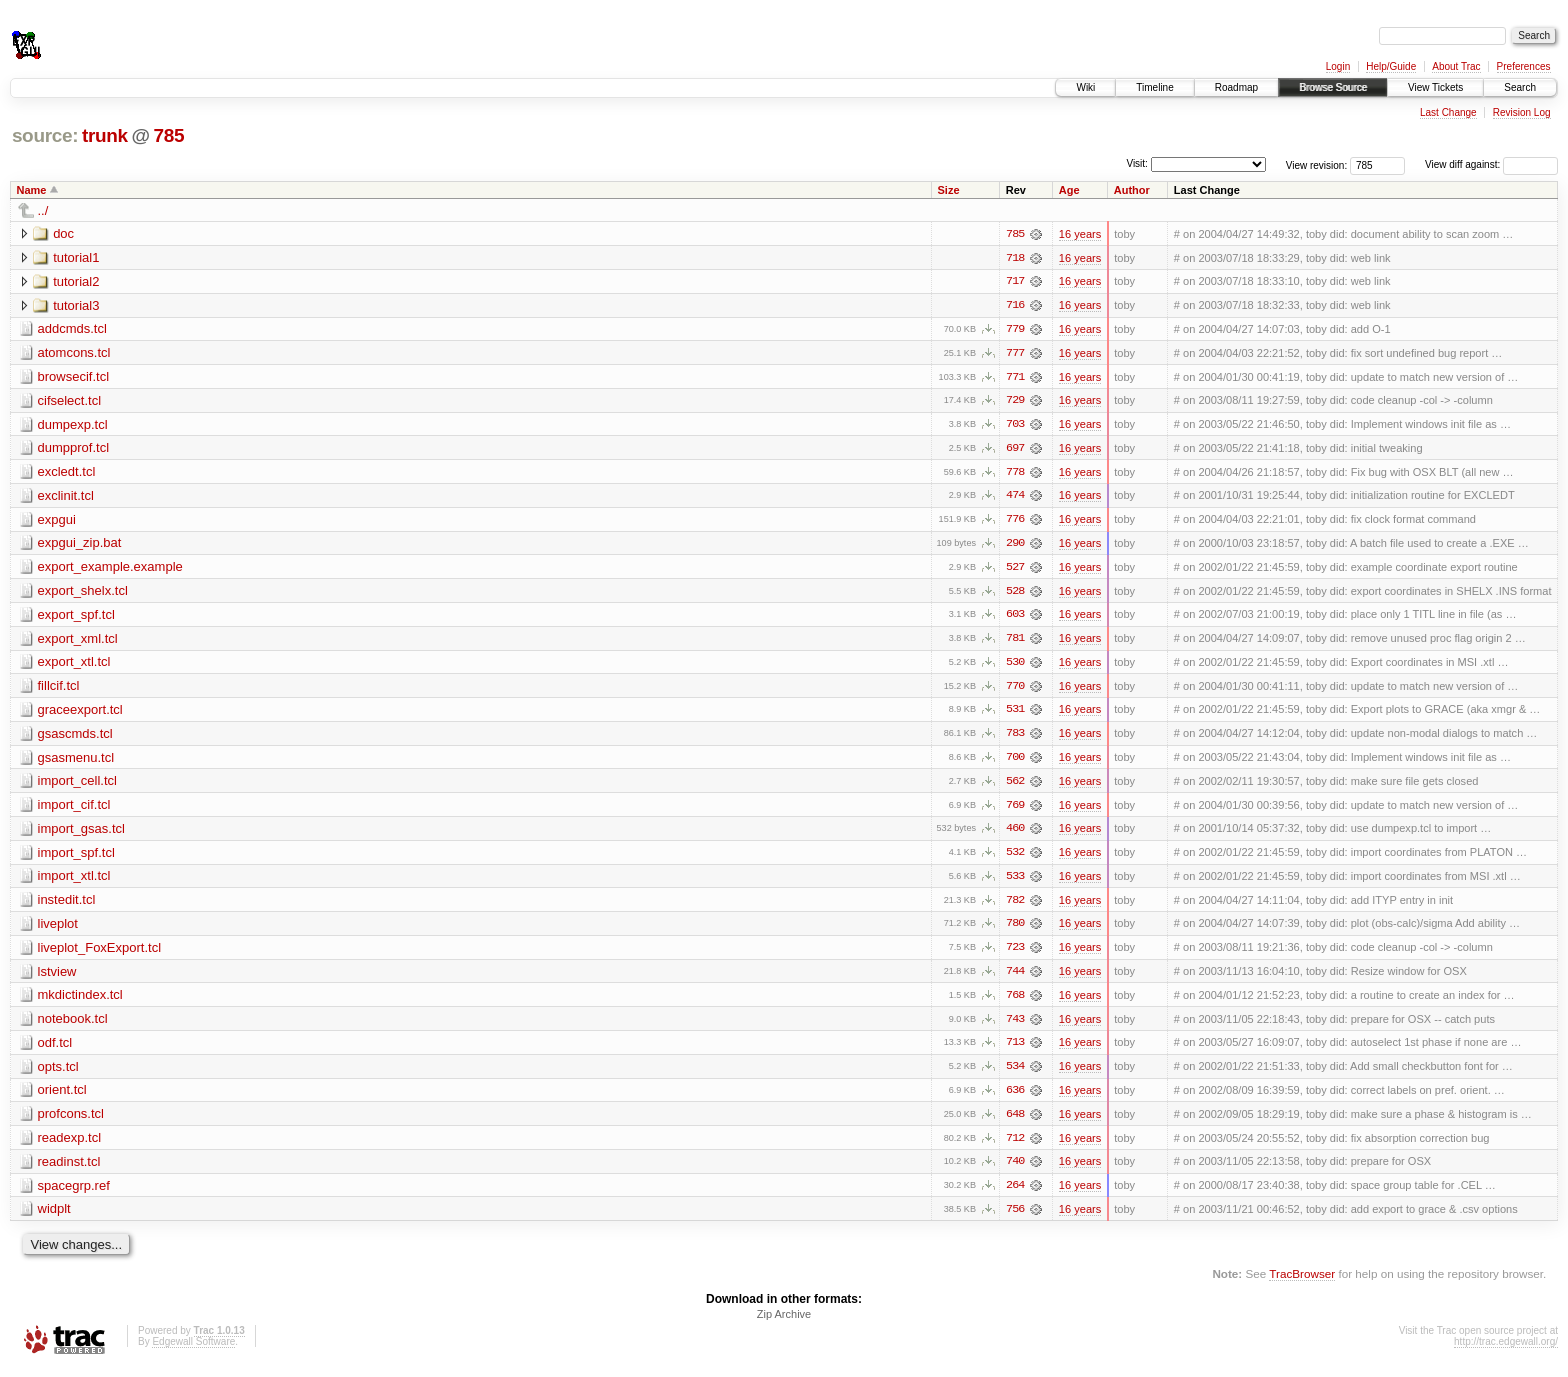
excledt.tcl (67, 473)
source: (45, 135)
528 (1015, 594)
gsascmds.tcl (75, 737)
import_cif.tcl (74, 809)
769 (1015, 810)
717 (1015, 282)
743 (1015, 1026)
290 (1015, 546)
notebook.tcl (73, 1025)
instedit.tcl (67, 905)
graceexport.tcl (80, 713)
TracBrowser (1302, 1282)
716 (1015, 306)
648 (1015, 1122)
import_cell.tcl (77, 785)
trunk (105, 135)
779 (1015, 330)
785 (168, 135)
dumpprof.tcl (74, 449)
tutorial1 (76, 257)
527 (1015, 570)
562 (1015, 786)
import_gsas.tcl (81, 833)
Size (949, 190)
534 (1015, 1074)
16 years (1080, 234)
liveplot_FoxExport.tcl (100, 953)
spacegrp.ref (74, 1193)
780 (1015, 930)
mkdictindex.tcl (80, 1001)
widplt (54, 1217)
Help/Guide (1391, 66)
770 (1015, 690)
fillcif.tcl (59, 689)
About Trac (1456, 66)
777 (1015, 354)
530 (1015, 666)
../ (43, 210)
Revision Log (1522, 112)
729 (1015, 402)
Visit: (1137, 163)
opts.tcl (58, 1073)
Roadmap (1236, 87)
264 (1015, 1194)
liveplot (58, 929)
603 (1015, 618)
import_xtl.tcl (74, 881)
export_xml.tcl (78, 641)
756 (1015, 1218)
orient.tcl (62, 1097)
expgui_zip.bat (80, 545)
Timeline (1154, 87)
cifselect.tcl (70, 401)
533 (1015, 882)
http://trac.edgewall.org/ (1506, 1350)
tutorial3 (76, 305)
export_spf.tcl (76, 617)
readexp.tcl (70, 1145)
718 (1015, 258)
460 (1015, 834)
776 (1015, 522)
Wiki (1085, 87)
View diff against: (1491, 164)
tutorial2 (76, 281)
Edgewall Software (193, 1350)
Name (32, 190)
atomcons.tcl (74, 353)
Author (1132, 190)
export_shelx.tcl (83, 593)
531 (1015, 714)
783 (1015, 738)
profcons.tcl (71, 1121)
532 (1015, 858)
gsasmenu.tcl (76, 761)
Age (1069, 190)
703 (1015, 426)
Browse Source (1333, 87)
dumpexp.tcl (73, 425)
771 (1015, 378)
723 (1015, 954)
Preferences (1524, 66)
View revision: (1317, 164)
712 (1015, 1146)
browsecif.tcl (74, 377)
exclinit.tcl (66, 497)
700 (1015, 762)
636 (1015, 1098)
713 (1015, 1050)
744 (1015, 978)
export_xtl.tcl (74, 665)
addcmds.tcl (72, 329)
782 (1015, 906)
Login (1338, 66)
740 (1015, 1170)
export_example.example (110, 569)
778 (1015, 474)
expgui (57, 521)
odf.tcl (55, 1049)
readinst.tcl (69, 1169)
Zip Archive (784, 1323)
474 (1015, 498)
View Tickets (1435, 87)
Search (1520, 87)
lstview (57, 977)
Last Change (1448, 112)
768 (1015, 1002)
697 (1015, 450)
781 (1015, 642)
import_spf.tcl (76, 857)
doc (63, 233)
